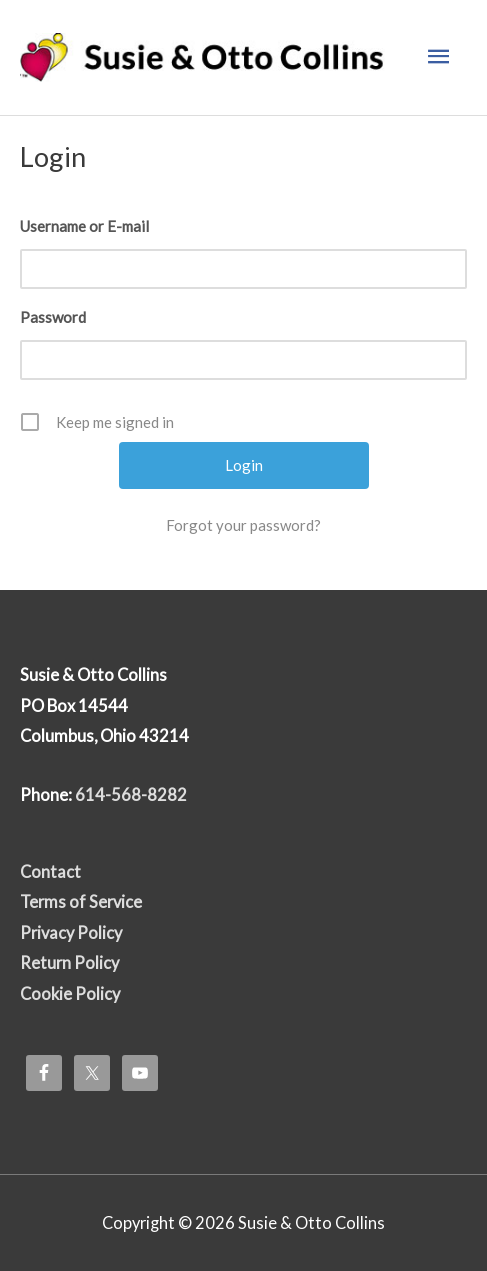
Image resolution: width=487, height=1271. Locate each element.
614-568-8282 (131, 794)
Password (53, 317)
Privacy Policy (71, 932)
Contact (50, 871)
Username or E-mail (84, 226)
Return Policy (69, 962)
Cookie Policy (70, 993)
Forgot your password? (243, 525)
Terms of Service (81, 901)
